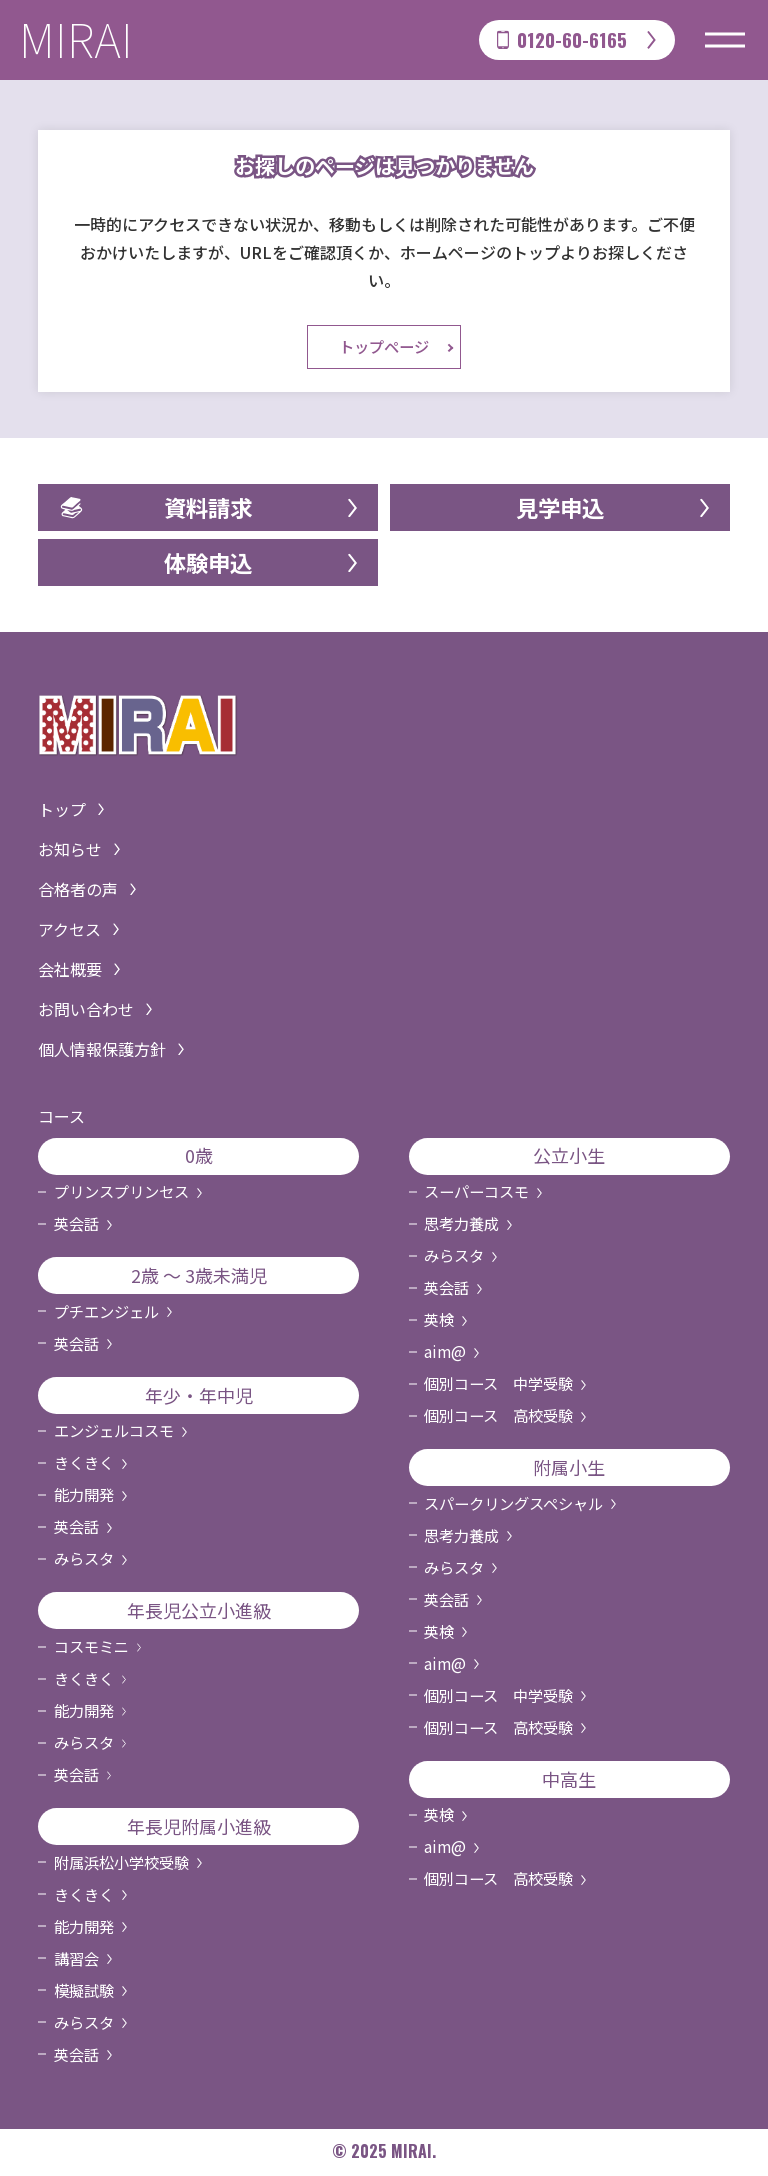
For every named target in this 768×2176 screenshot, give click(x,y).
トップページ (384, 349)
